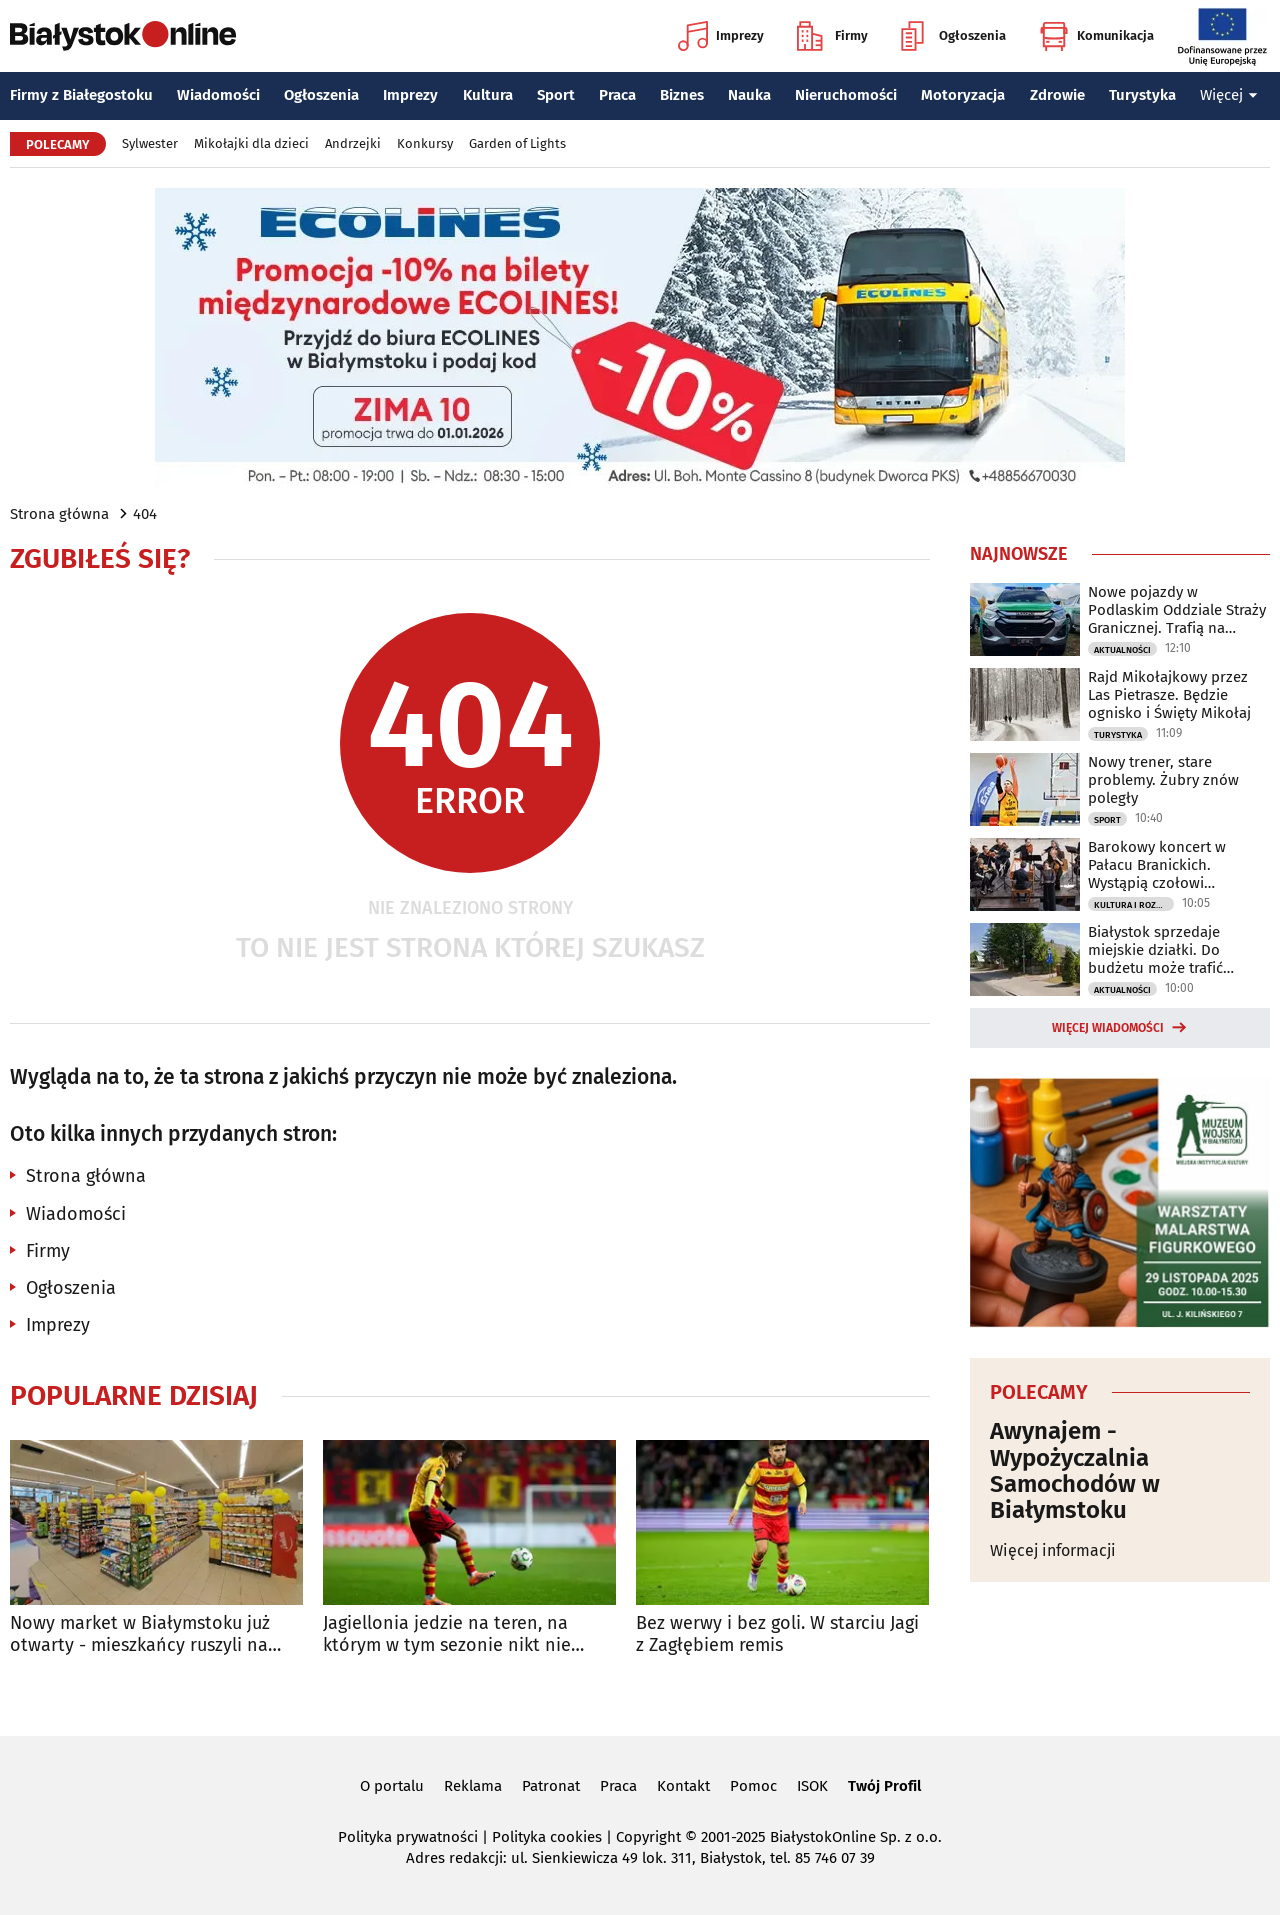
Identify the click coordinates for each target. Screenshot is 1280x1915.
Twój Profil (884, 1786)
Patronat (551, 1786)
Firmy (832, 36)
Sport (556, 95)
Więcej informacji (1053, 1550)
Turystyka (1142, 95)
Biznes (682, 95)
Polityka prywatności (408, 1837)
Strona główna (59, 514)
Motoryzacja (963, 95)
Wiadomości (218, 95)
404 (145, 514)
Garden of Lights (517, 143)
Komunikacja (1096, 36)
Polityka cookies (547, 1837)
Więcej (1229, 95)
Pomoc (753, 1786)
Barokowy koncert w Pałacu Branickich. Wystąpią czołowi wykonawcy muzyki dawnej (1179, 865)
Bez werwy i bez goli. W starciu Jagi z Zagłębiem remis (777, 1634)
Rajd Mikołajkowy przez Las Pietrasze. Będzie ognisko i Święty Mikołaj (1169, 695)
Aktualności (1122, 650)
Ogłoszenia (953, 36)
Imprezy (721, 36)
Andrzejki (353, 143)
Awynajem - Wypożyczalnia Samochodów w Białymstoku (1075, 1471)
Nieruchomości (846, 95)
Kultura (488, 95)
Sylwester (150, 143)
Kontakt (683, 1786)
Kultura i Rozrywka (1134, 905)
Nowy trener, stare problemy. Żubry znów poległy (1163, 780)
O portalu (392, 1786)
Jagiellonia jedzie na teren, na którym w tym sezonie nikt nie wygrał (447, 1634)
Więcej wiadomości (1108, 1028)
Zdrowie (1057, 95)
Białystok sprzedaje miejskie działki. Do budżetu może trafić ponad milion (1155, 950)
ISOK (812, 1786)
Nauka (749, 95)
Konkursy (425, 143)
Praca (617, 95)
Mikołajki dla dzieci (251, 143)
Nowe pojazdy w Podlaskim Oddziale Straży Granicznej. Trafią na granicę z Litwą (1177, 610)
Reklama (473, 1786)
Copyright (648, 1837)
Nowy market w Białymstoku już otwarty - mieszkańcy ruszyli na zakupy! (140, 1634)
